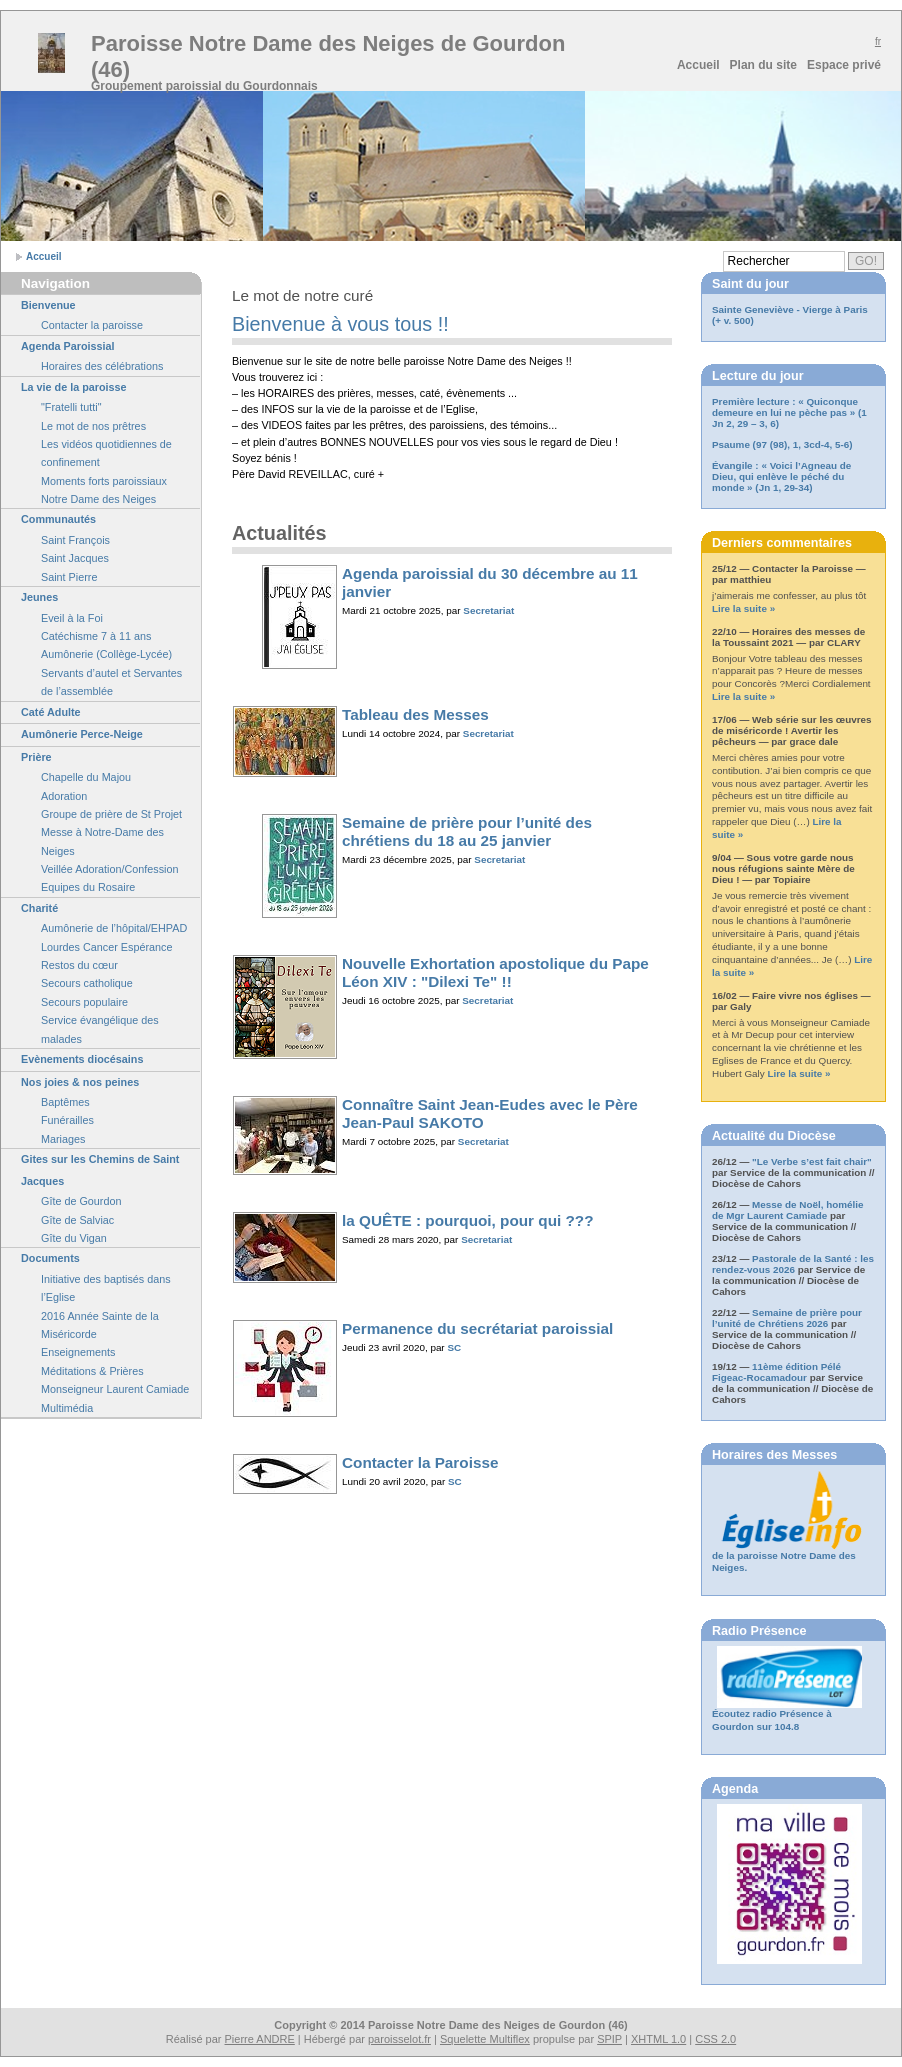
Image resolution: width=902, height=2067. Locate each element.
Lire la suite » (743, 608)
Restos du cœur (79, 965)
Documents (50, 1258)
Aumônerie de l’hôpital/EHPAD (114, 928)
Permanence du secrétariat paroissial (477, 1328)
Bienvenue (48, 305)
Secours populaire (84, 1002)
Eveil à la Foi (72, 618)
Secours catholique (87, 983)
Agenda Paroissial (68, 346)
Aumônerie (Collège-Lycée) (106, 654)
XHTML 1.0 (658, 2039)
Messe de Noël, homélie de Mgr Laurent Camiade (788, 1210)
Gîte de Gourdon (81, 1201)
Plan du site (763, 65)
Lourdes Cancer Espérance (106, 947)
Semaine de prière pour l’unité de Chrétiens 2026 (787, 1318)
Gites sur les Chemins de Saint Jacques (100, 1170)
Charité (39, 908)
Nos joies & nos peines (80, 1082)
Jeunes (39, 597)
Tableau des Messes (415, 714)
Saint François (75, 540)
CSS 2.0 (715, 2039)
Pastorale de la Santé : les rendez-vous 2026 (793, 1264)
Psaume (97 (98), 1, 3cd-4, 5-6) (782, 444)
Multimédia (67, 1408)
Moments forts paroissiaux (104, 481)
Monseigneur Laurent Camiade (115, 1389)
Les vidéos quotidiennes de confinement (106, 453)
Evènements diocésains (82, 1059)
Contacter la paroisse (92, 325)
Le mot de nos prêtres (93, 426)
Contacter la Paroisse (420, 1462)
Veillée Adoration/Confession (109, 869)
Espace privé (844, 65)
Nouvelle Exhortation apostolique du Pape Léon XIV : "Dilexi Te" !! (495, 972)
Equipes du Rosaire (88, 887)
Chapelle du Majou (86, 777)
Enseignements (78, 1352)
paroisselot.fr (399, 2039)
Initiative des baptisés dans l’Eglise (106, 1288)
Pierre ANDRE (260, 2039)
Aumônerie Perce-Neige (82, 734)
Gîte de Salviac (77, 1220)
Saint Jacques (75, 558)
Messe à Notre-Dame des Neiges (102, 841)
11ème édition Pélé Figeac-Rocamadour (776, 1372)
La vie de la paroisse (74, 387)
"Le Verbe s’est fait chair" (812, 1161)
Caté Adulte (51, 712)
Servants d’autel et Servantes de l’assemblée (111, 682)
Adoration (64, 796)
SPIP (609, 2039)
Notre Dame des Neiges (98, 499)
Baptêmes (65, 1102)
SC (454, 1347)
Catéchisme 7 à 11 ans (96, 636)
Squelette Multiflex (485, 2039)
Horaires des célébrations (102, 366)
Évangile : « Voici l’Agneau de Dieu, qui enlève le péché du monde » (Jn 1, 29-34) (781, 476)
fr (878, 41)
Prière (36, 757)
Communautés (58, 519)
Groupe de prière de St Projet (111, 814)
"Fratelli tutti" (71, 407)
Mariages (63, 1139)
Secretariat (488, 610)
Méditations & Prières (92, 1371)
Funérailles (67, 1120)
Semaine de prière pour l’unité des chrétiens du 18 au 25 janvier (467, 831)
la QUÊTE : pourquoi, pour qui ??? (468, 1220)
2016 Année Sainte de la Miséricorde (100, 1325)
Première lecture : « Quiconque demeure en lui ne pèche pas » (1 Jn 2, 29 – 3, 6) (789, 412)
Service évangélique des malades (100, 1029)
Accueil (698, 65)
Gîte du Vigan (74, 1238)
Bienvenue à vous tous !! (340, 324)
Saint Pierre (69, 577)
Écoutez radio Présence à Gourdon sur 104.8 (772, 1720)
